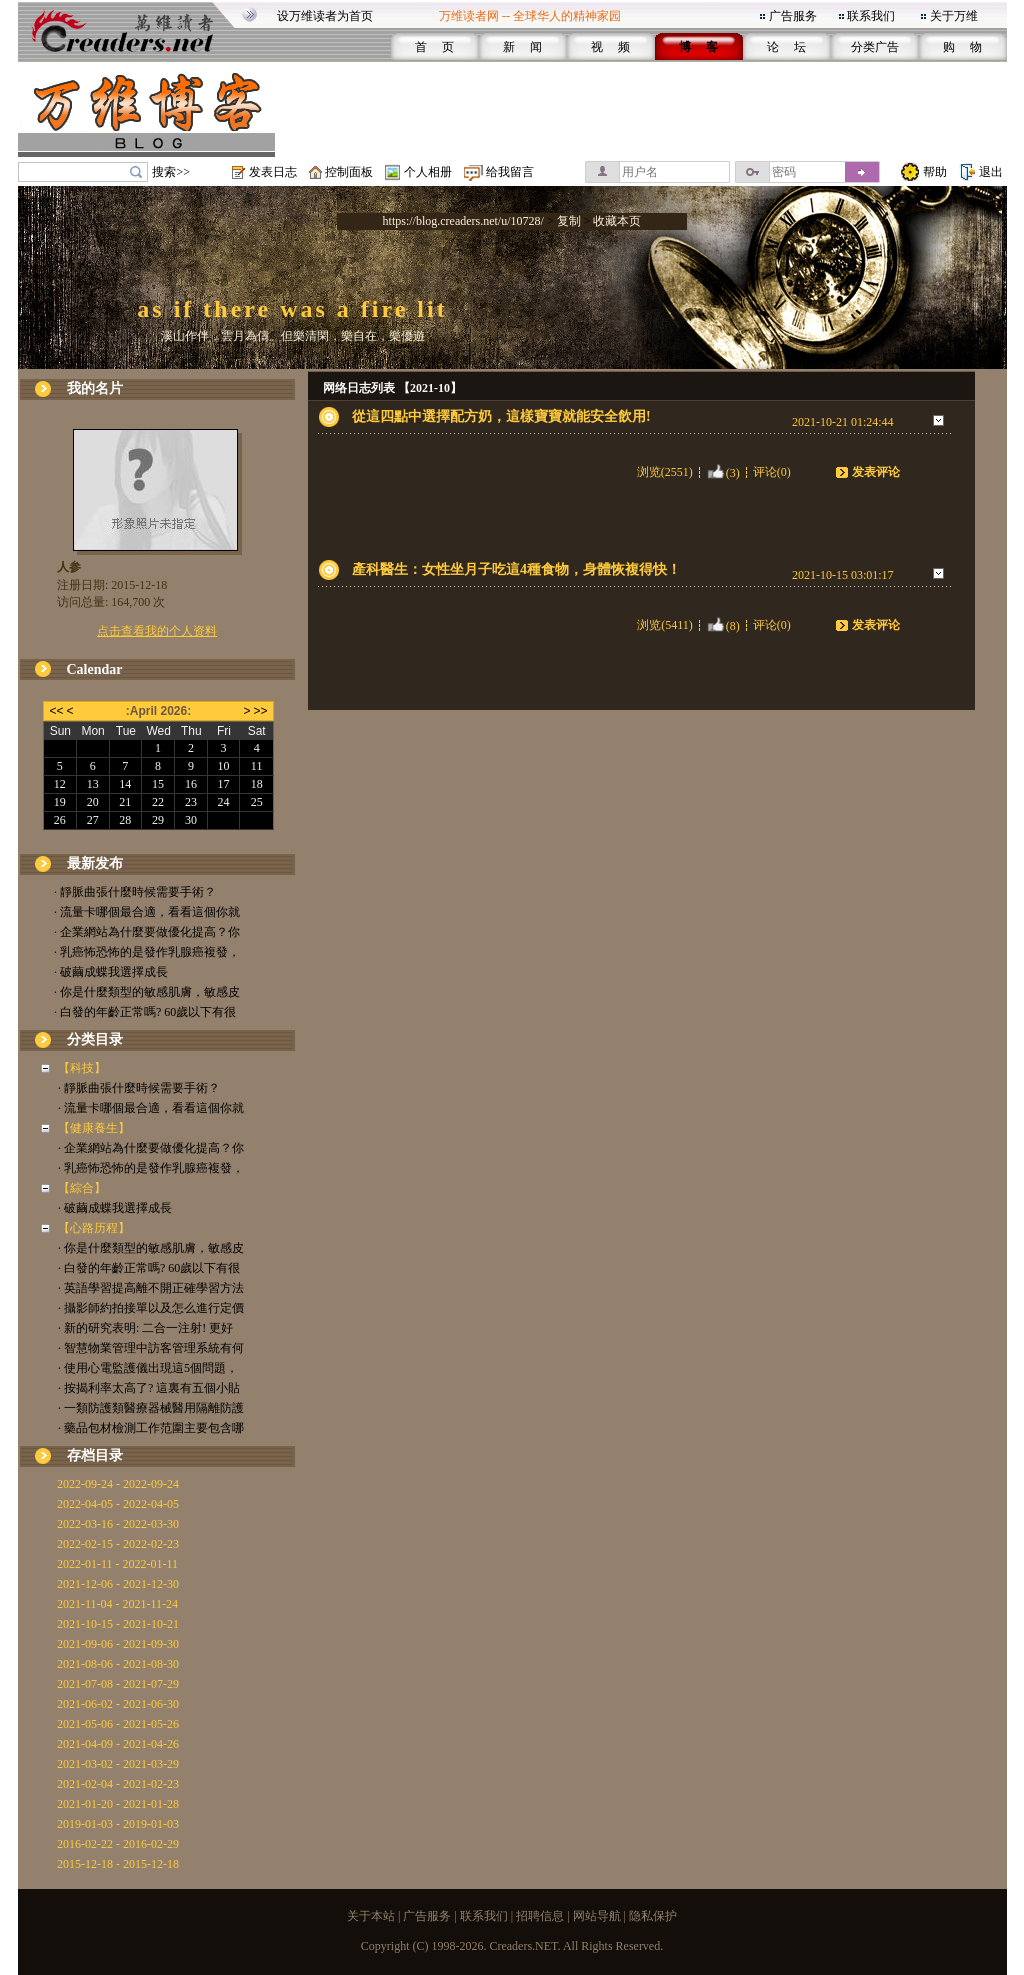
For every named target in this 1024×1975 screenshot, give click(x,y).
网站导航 (597, 1916)
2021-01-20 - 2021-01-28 (118, 1804)
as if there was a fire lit (292, 309)
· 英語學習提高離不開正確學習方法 (151, 1288)
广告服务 (793, 16)
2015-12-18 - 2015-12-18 (118, 1864)
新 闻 (522, 47)
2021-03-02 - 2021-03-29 (118, 1764)
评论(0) (772, 472)
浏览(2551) (665, 472)
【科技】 (82, 1068)
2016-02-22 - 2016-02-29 (118, 1844)
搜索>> (171, 172)
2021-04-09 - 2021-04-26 (118, 1744)
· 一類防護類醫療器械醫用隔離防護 (151, 1408)
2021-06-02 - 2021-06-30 (118, 1704)
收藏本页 (617, 221)
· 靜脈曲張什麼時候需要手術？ (135, 892)
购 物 (962, 47)
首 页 (434, 47)
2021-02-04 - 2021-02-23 (118, 1784)
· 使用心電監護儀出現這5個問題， (148, 1368)
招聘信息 (540, 1916)
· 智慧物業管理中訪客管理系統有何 (151, 1348)
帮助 (935, 172)
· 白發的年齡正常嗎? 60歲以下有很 (145, 1012)
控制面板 (349, 172)
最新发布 (95, 863)
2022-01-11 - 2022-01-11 (117, 1564)
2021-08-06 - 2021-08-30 (118, 1664)
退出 (991, 172)
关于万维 (954, 16)
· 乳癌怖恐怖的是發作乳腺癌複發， (147, 952)
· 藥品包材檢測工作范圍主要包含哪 (151, 1428)
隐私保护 (653, 1916)
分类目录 (95, 1039)
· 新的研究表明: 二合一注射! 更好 (145, 1328)
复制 (569, 221)
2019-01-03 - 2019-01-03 (118, 1824)
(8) (723, 625)
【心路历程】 (94, 1228)
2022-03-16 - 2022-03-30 (118, 1524)
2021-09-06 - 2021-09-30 (118, 1644)
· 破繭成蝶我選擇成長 (111, 972)
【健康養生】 (94, 1128)
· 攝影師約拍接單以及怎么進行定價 (151, 1308)
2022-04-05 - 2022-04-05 (118, 1504)
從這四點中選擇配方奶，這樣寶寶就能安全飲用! (501, 416)
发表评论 (876, 472)
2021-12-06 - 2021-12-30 (118, 1584)
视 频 (610, 47)
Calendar (95, 669)
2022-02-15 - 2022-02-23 (118, 1544)
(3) (723, 472)
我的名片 (95, 388)
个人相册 (428, 172)
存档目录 (95, 1455)
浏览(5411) (665, 625)
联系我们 (871, 16)
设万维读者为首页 (325, 16)
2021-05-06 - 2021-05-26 (118, 1724)
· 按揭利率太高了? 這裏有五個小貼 (149, 1388)
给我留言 (510, 172)
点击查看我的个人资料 (157, 631)
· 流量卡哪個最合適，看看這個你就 (147, 912)
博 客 (698, 47)
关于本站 (371, 1916)
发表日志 (273, 172)
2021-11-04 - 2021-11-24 (117, 1604)
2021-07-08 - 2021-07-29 (118, 1684)
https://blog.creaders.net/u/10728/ (463, 221)
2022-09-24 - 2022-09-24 (118, 1484)
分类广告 (875, 47)
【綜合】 (82, 1188)
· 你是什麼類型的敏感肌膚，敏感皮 (147, 992)
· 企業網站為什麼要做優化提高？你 (147, 932)
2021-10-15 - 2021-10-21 (118, 1624)
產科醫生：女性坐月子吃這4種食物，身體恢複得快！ (516, 569)
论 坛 (786, 47)
